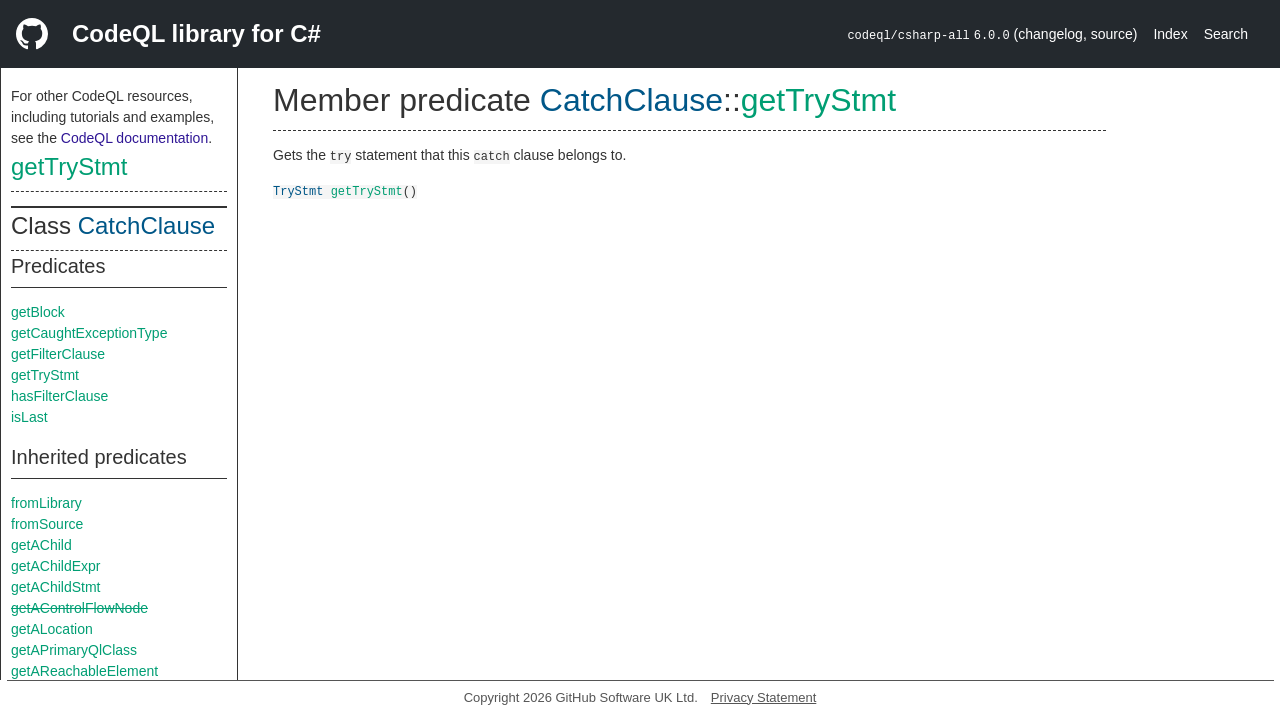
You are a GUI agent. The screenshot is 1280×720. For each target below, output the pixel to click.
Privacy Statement (764, 697)
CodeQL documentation (134, 138)
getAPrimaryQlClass (74, 650)
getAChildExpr (56, 566)
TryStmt (298, 190)
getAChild (41, 545)
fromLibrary (46, 503)
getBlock (38, 312)
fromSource (47, 524)
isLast (29, 417)
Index (1170, 34)
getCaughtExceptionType (89, 333)
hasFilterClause (59, 396)
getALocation (52, 629)
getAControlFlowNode (79, 608)
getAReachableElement (84, 671)
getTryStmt (69, 166)
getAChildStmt (55, 587)
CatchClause (146, 225)
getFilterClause (58, 354)
